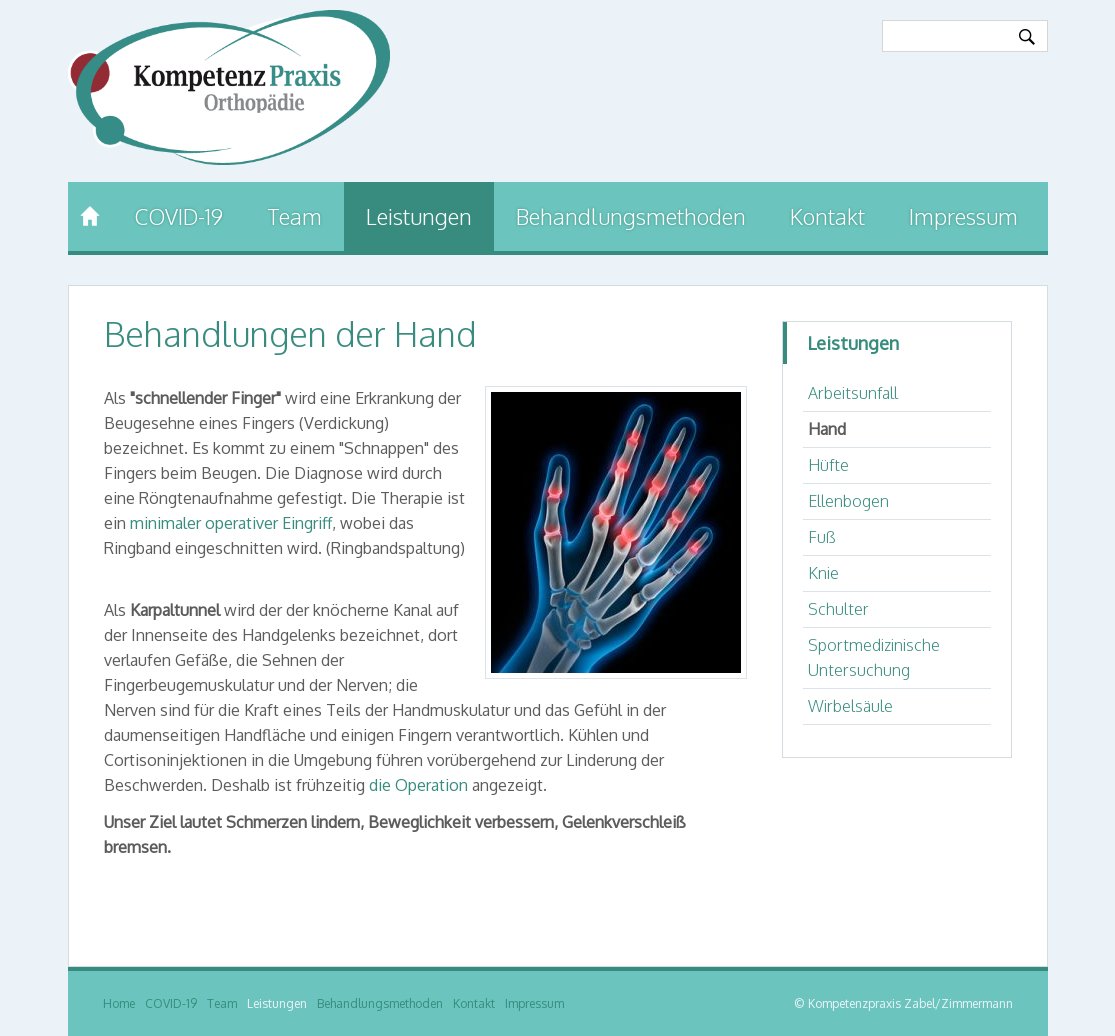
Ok (1027, 37)
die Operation (418, 785)
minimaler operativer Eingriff (231, 523)
